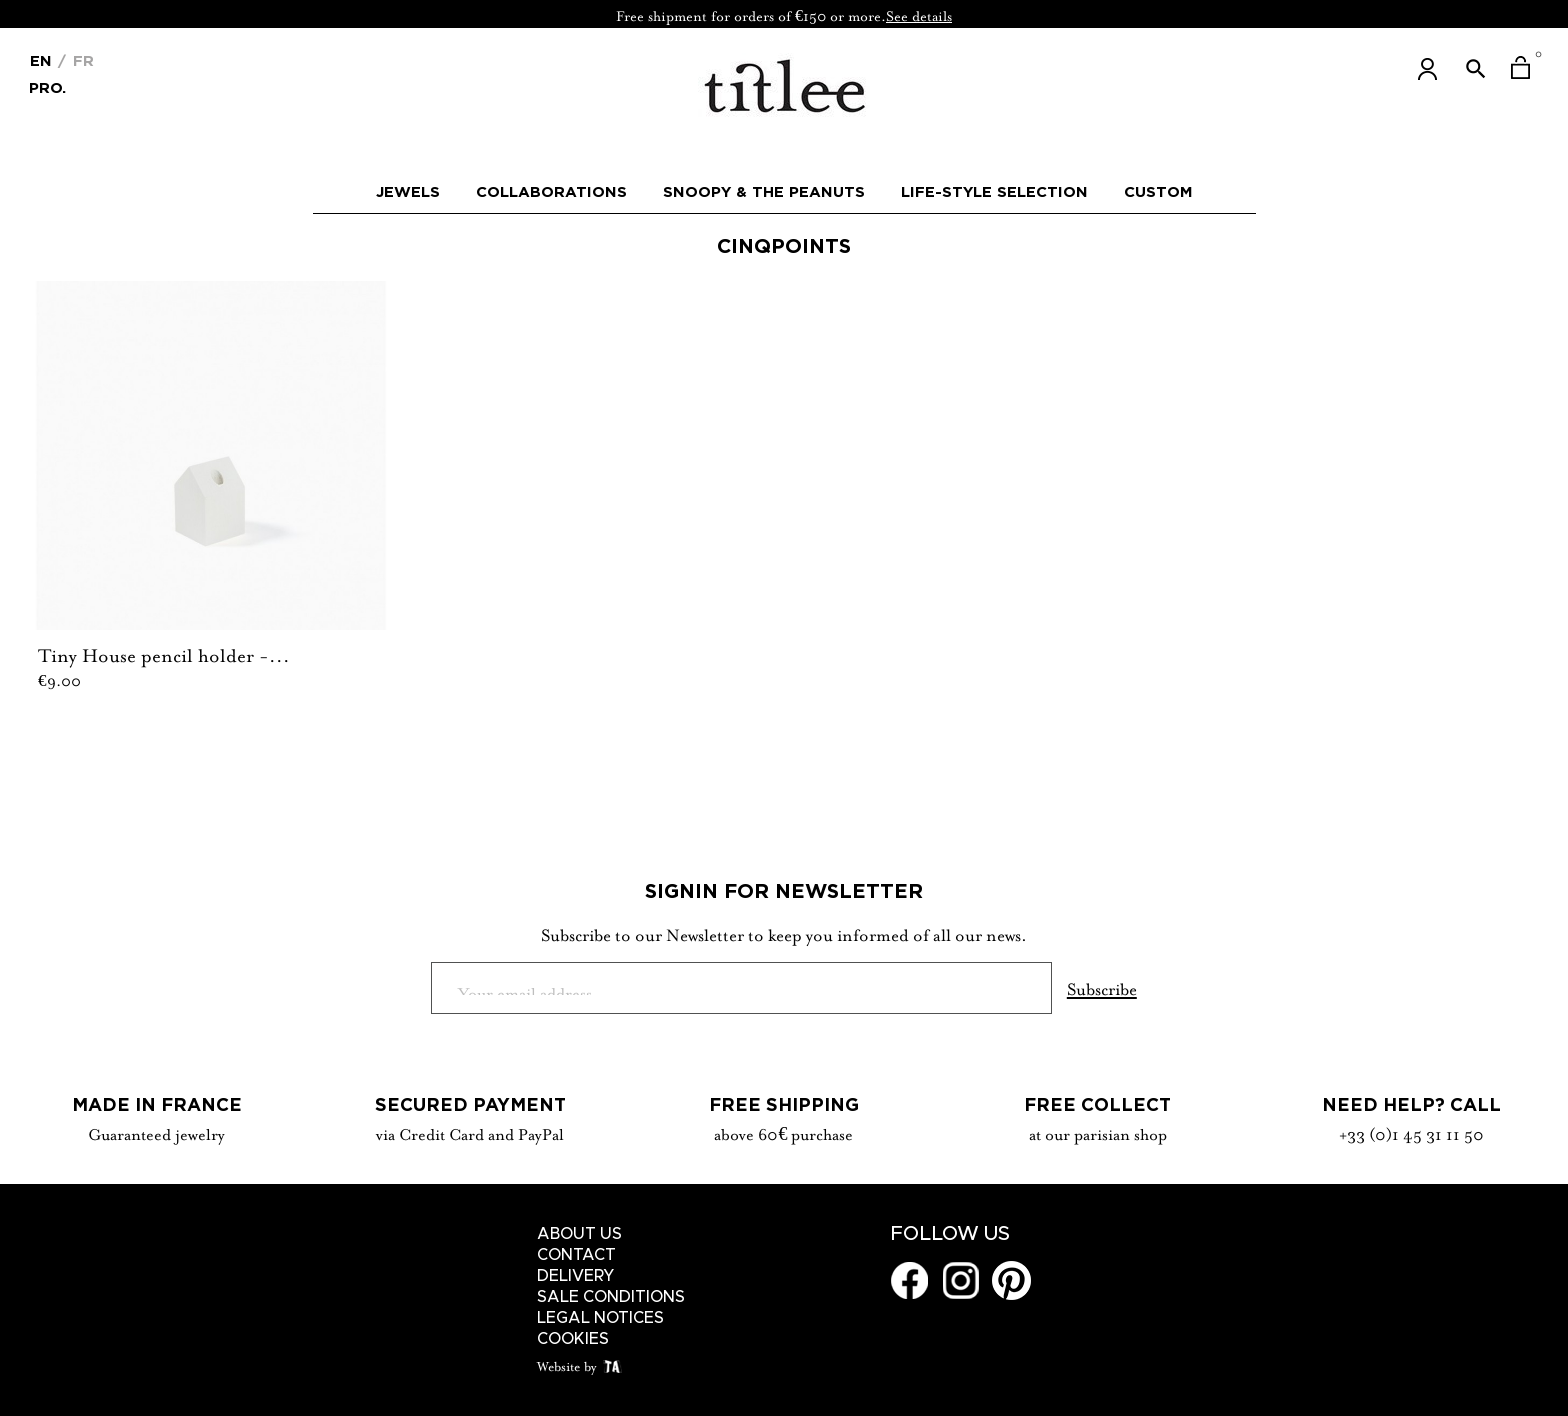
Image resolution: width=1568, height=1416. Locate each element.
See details (919, 14)
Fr (81, 60)
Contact (576, 1255)
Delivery (576, 1276)
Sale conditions (611, 1297)
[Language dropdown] (41, 59)
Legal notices (600, 1318)
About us (579, 1234)
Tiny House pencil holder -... (164, 653)
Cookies (573, 1339)
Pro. (47, 86)
